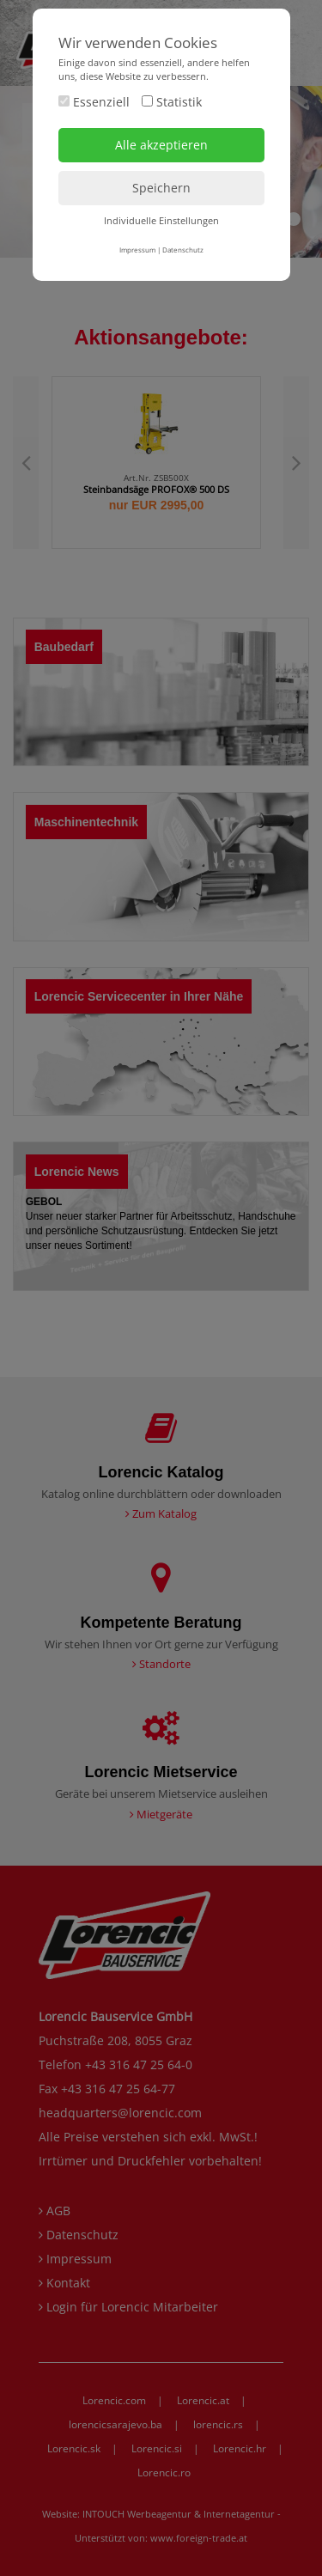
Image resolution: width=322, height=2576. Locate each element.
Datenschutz (183, 249)
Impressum (137, 249)
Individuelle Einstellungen (161, 220)
